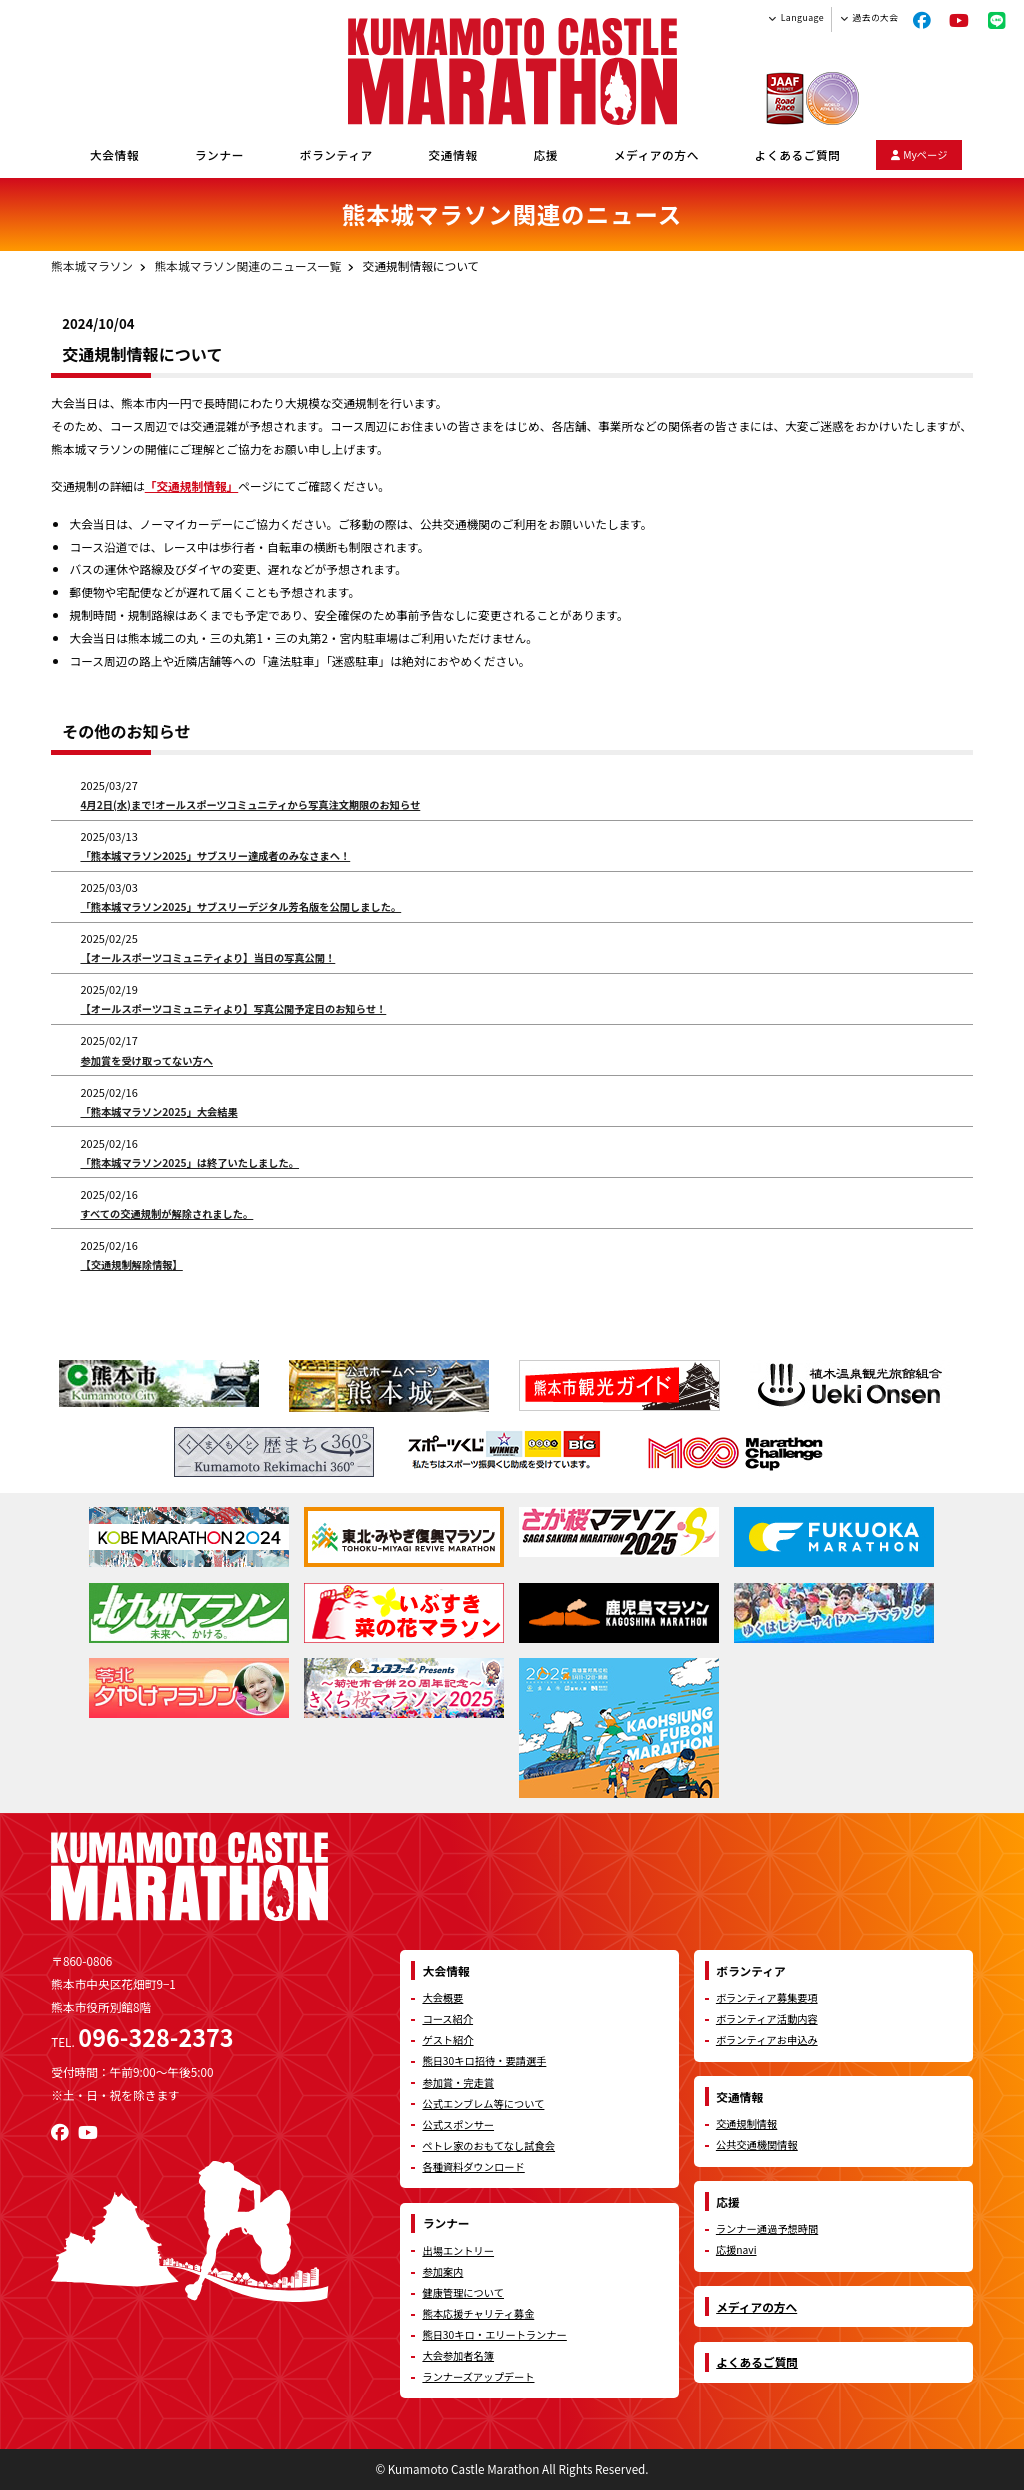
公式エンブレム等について (483, 2103)
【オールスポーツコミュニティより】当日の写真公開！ (207, 957)
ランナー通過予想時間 (767, 2228)
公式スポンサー (458, 2124)
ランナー (219, 154)
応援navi (736, 2249)
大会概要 (442, 1997)
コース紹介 (447, 2018)
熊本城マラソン (92, 265)
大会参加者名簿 (458, 2355)
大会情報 (114, 154)
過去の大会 (876, 17)
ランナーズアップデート (478, 2376)
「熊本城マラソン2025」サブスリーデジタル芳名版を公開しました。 (240, 906)
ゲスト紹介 (447, 2039)
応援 (545, 154)
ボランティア (336, 154)
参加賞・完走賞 (458, 2082)
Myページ (919, 154)
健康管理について (463, 2292)
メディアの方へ (656, 154)
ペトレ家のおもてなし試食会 (488, 2145)
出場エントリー (458, 2250)
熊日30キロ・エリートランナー (494, 2334)
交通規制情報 (746, 2123)
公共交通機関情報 (757, 2144)
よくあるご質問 (798, 154)
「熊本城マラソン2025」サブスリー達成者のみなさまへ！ (215, 855)
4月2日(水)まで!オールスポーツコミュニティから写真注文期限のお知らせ (250, 804)
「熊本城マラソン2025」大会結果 (158, 1111)
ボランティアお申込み (767, 2039)
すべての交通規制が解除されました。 (166, 1213)
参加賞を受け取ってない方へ (146, 1060)
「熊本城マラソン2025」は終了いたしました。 (189, 1162)
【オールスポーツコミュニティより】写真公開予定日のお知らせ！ (233, 1008)
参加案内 (442, 2271)
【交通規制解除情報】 (131, 1264)
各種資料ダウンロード (473, 2166)
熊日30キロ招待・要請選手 (484, 2060)
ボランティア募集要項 (767, 1997)
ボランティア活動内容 (767, 2018)
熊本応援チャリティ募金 (478, 2313)
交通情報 (453, 154)
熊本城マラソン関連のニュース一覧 (248, 265)
